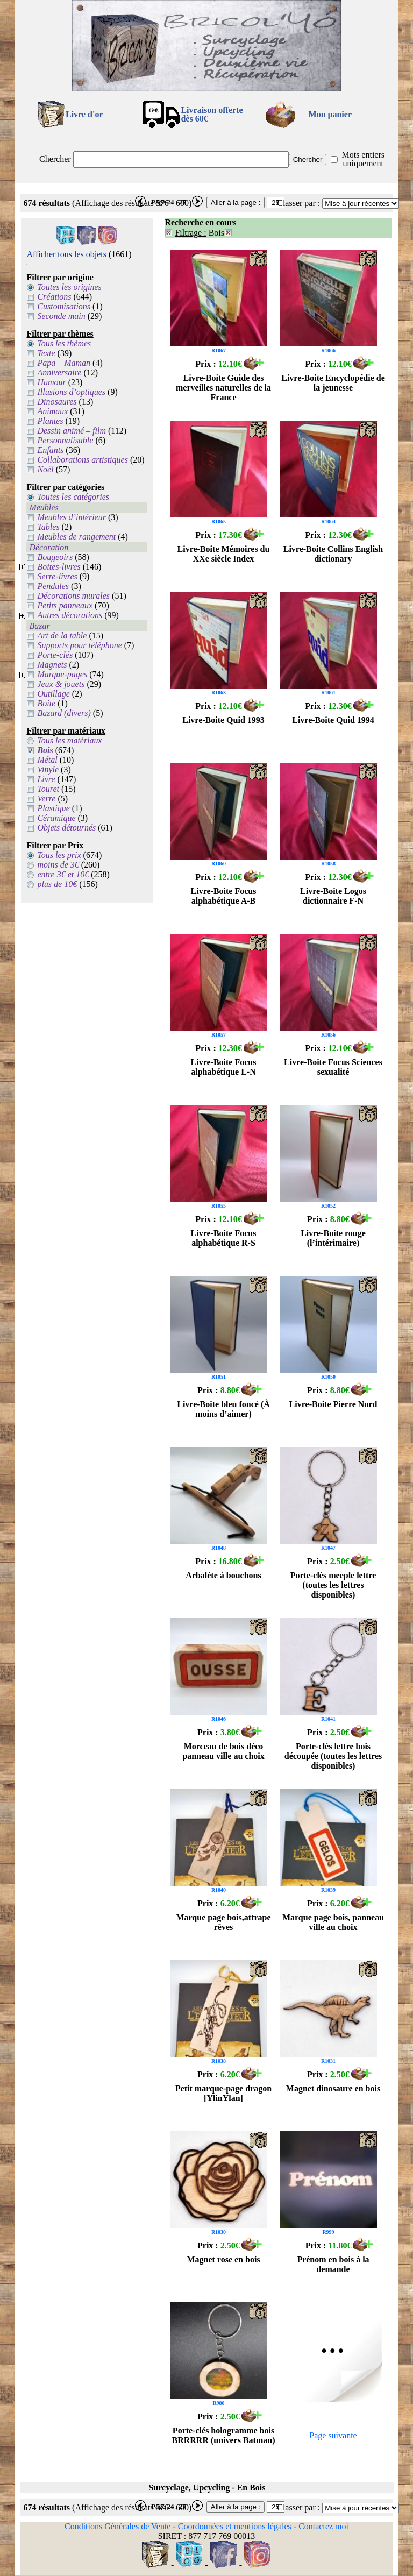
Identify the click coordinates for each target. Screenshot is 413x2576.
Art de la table (62, 635)
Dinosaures (56, 401)
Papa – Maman (63, 362)
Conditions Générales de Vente (117, 2526)
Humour (51, 382)
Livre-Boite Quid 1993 (223, 720)
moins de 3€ (58, 864)
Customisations (63, 306)
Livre (46, 779)
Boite (46, 703)
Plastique (53, 808)
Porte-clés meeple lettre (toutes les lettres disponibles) (333, 1585)
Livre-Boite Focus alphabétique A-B (224, 895)
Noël (45, 469)
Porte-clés (55, 654)
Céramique (56, 817)
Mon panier (330, 114)
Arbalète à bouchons (223, 1575)
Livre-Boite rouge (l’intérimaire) (333, 1238)
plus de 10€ (57, 884)
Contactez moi (323, 2526)
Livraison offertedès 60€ (212, 114)
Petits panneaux (64, 605)
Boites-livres (58, 566)
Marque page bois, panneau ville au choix (333, 1922)
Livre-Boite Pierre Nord (333, 1404)
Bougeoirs (55, 557)
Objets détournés (66, 827)
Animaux (52, 411)
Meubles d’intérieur (71, 517)
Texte (46, 353)
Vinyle (48, 769)
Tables (48, 526)
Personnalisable (65, 440)
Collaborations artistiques (82, 459)
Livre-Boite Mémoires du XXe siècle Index (223, 553)
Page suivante (333, 2435)
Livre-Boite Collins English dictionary (333, 553)
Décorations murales (73, 595)
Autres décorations (69, 615)
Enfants (50, 450)
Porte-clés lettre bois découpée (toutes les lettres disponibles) (333, 1756)
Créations (54, 296)
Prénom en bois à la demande (333, 2264)
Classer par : (298, 203)
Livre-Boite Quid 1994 (333, 720)
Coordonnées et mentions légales (234, 2526)
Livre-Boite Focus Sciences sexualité (333, 1067)
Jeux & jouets (60, 684)
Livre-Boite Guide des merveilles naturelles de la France (223, 387)
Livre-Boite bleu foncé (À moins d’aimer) (223, 1409)
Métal (47, 759)
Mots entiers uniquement (362, 159)
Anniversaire (59, 372)
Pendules (53, 586)
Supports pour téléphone (79, 645)
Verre (46, 798)
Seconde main (61, 316)
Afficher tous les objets (66, 254)
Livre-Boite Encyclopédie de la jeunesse (333, 382)
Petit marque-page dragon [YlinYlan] (223, 2093)
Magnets (52, 664)
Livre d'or (84, 114)
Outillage (53, 693)
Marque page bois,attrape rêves (223, 1922)
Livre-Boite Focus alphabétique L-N (224, 1067)
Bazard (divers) (63, 713)
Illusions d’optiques (71, 391)
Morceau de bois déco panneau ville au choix (223, 1751)
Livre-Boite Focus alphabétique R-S (224, 1238)
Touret (48, 788)
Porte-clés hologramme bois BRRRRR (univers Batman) (223, 2435)
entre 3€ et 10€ (63, 874)
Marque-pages (62, 674)
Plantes (50, 420)
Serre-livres (57, 576)
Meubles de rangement (76, 536)
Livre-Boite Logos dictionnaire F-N (333, 895)
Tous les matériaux (69, 740)
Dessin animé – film (71, 430)
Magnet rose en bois (223, 2259)
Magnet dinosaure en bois (333, 2088)
